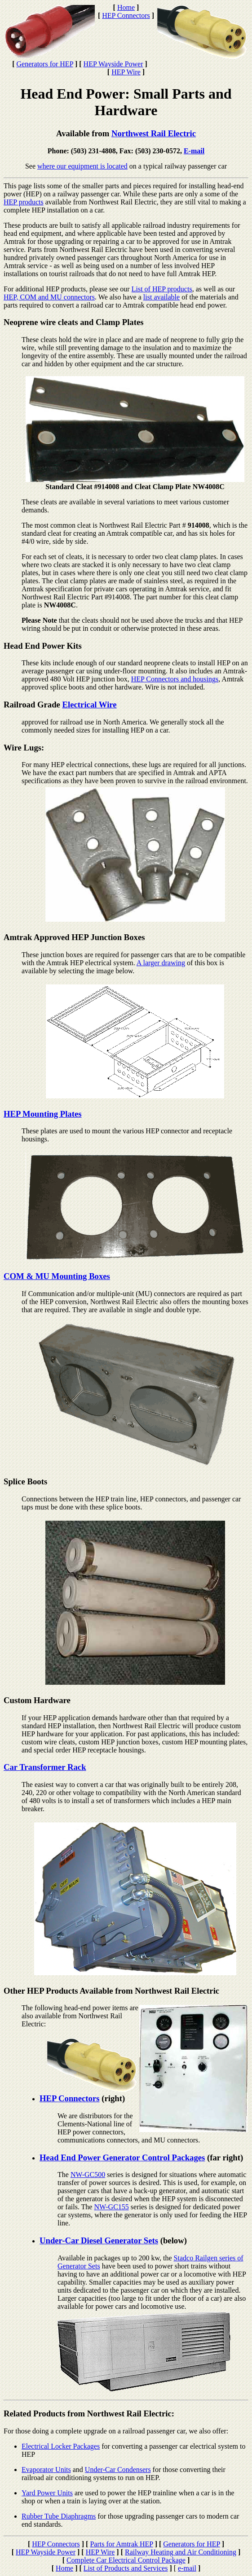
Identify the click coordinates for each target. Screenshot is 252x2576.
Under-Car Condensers (118, 2469)
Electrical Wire (89, 704)
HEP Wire (126, 72)
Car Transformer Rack (45, 1767)
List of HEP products (162, 289)
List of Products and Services (126, 2568)
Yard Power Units (47, 2493)
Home (126, 7)
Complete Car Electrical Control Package (126, 2560)
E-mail (194, 151)
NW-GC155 (111, 2207)
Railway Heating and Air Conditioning (180, 2552)
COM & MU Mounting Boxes (57, 1276)
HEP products (24, 202)
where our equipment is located (82, 166)
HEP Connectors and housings (175, 679)
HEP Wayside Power (113, 64)
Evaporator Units (46, 2469)
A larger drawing (161, 963)
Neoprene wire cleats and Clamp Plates (74, 322)
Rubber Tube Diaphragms (59, 2516)
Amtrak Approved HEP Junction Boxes (74, 937)
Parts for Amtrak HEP (121, 2544)
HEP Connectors (126, 15)
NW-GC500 (88, 2174)
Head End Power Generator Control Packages (122, 2157)
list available (161, 297)
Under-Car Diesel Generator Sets (99, 2240)
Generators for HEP (44, 64)
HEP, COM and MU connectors (49, 297)
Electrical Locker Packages (61, 2446)
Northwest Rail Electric (153, 133)
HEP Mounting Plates (43, 1114)
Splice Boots (25, 1481)
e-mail (187, 2568)
